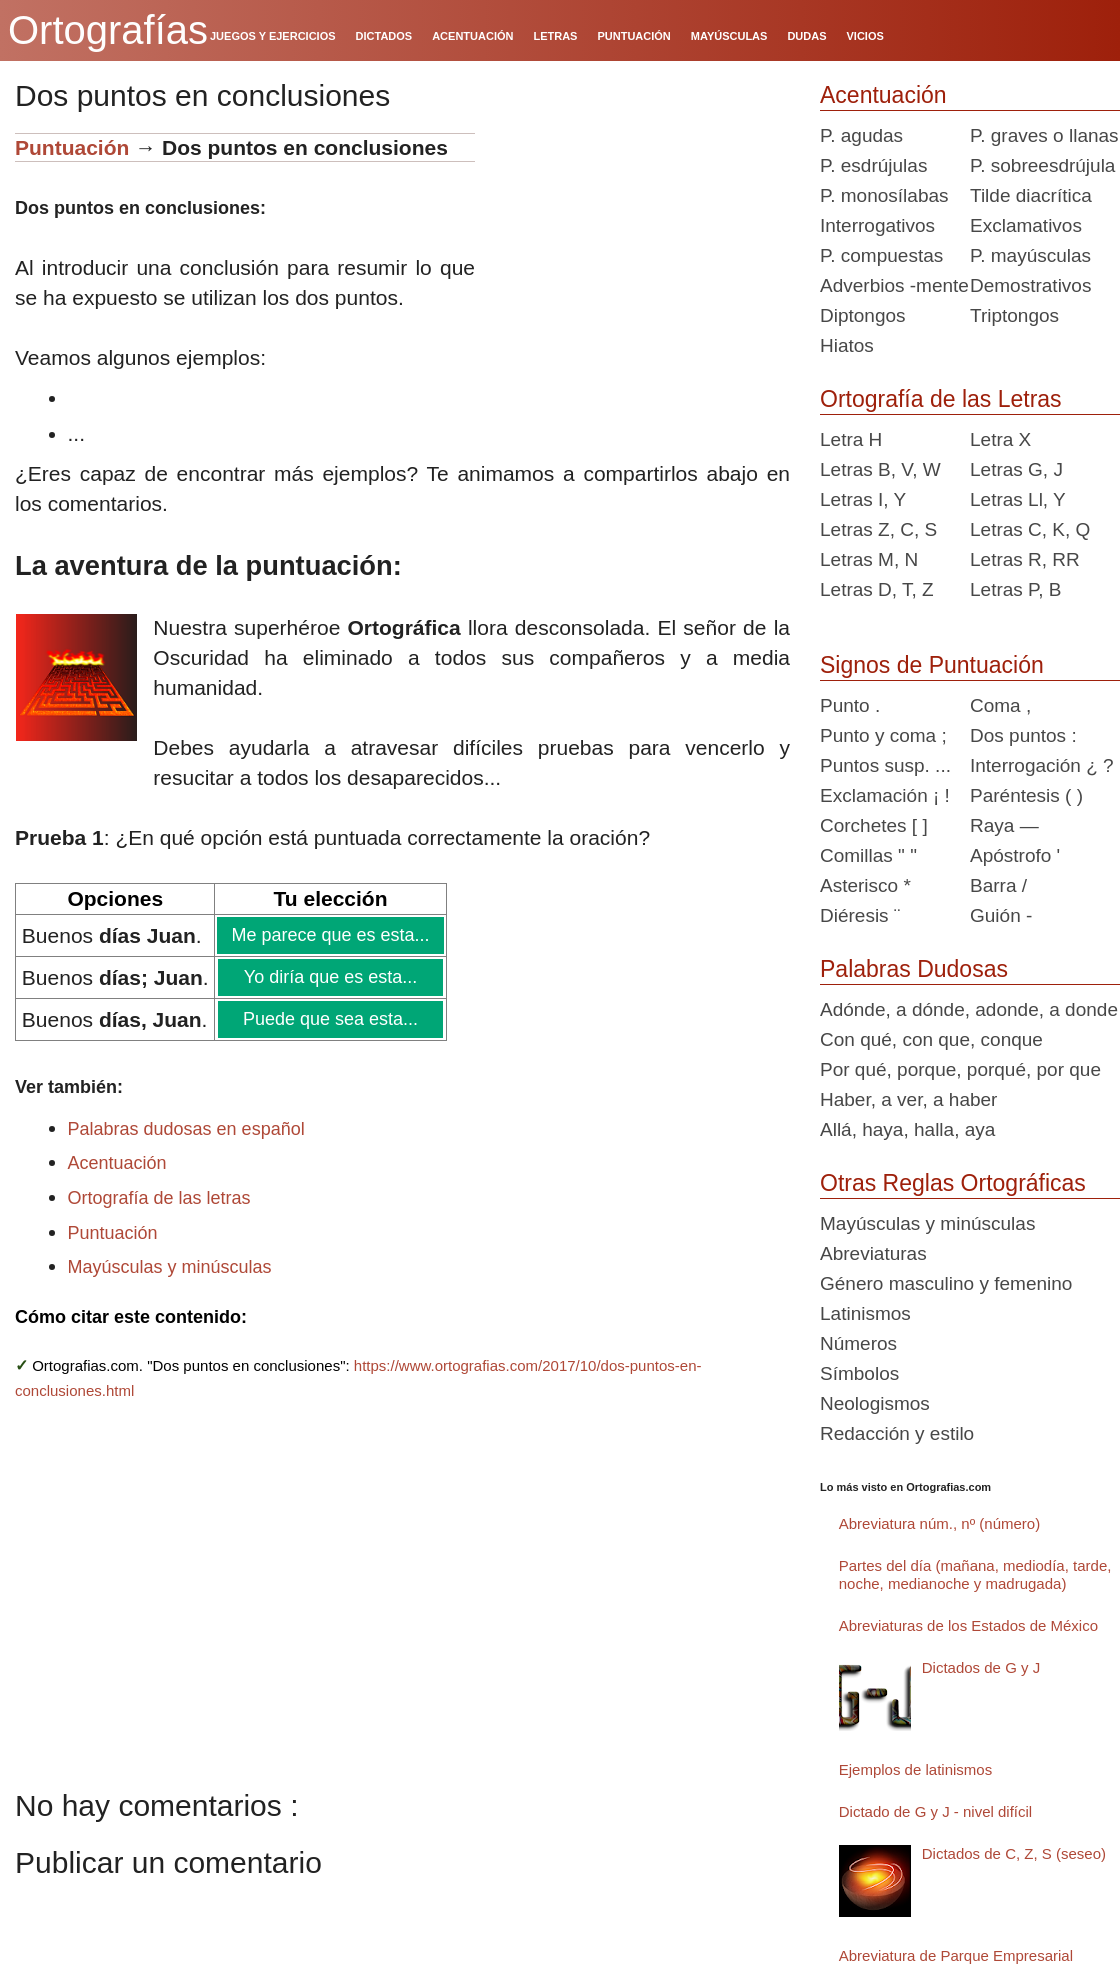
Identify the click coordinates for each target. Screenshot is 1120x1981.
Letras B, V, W (880, 469)
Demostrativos (1030, 285)
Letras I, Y (863, 499)
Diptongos (863, 315)
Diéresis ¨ (860, 915)
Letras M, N (869, 559)
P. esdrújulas (873, 165)
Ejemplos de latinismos (915, 1769)
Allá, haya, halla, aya (907, 1129)
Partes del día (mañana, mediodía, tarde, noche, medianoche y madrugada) (975, 1574)
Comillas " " (868, 855)
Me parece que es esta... (329, 935)
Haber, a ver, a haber (908, 1099)
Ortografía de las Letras (941, 399)
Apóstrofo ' (1015, 855)
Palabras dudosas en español (186, 1129)
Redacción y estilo (897, 1433)
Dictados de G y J (981, 1667)
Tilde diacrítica (1031, 195)
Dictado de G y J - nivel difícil (935, 1811)
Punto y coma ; (883, 735)
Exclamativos (1026, 225)
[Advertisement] (640, 258)
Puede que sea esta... (330, 1019)
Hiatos (847, 345)
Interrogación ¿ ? (1042, 765)
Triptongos (1014, 315)
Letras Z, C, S (878, 529)
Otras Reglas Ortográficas (953, 1183)
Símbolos (859, 1373)
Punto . (850, 705)
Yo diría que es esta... (330, 977)
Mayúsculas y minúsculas (170, 1267)
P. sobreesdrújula (1042, 165)
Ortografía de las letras (159, 1198)
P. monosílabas (884, 195)
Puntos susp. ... (885, 765)
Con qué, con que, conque (931, 1039)
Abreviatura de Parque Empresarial (956, 1955)
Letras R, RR (1025, 559)
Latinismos (865, 1313)
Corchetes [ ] (874, 825)
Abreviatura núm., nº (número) (939, 1523)
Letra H (851, 439)
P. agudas (861, 135)
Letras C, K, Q (1030, 529)
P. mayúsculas (1030, 255)
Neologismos (875, 1403)
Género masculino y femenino (946, 1283)
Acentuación (117, 1163)
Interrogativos (877, 225)
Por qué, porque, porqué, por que (960, 1069)
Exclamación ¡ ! (885, 795)
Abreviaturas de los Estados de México (968, 1625)
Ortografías (108, 30)
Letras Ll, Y (1018, 499)
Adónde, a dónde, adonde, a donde (969, 1009)
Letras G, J (1016, 469)
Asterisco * (865, 885)
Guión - (1001, 915)
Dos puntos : (1023, 735)
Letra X (1000, 439)
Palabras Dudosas (914, 969)
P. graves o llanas (1044, 135)
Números (858, 1343)
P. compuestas (881, 255)
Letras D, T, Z (877, 589)
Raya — (1004, 825)
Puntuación (75, 147)
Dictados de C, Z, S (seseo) (1014, 1853)
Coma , (1000, 705)
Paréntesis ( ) (1026, 795)
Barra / (998, 885)
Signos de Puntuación (932, 665)
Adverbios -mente (894, 285)
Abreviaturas (873, 1253)
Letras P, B (1016, 589)
